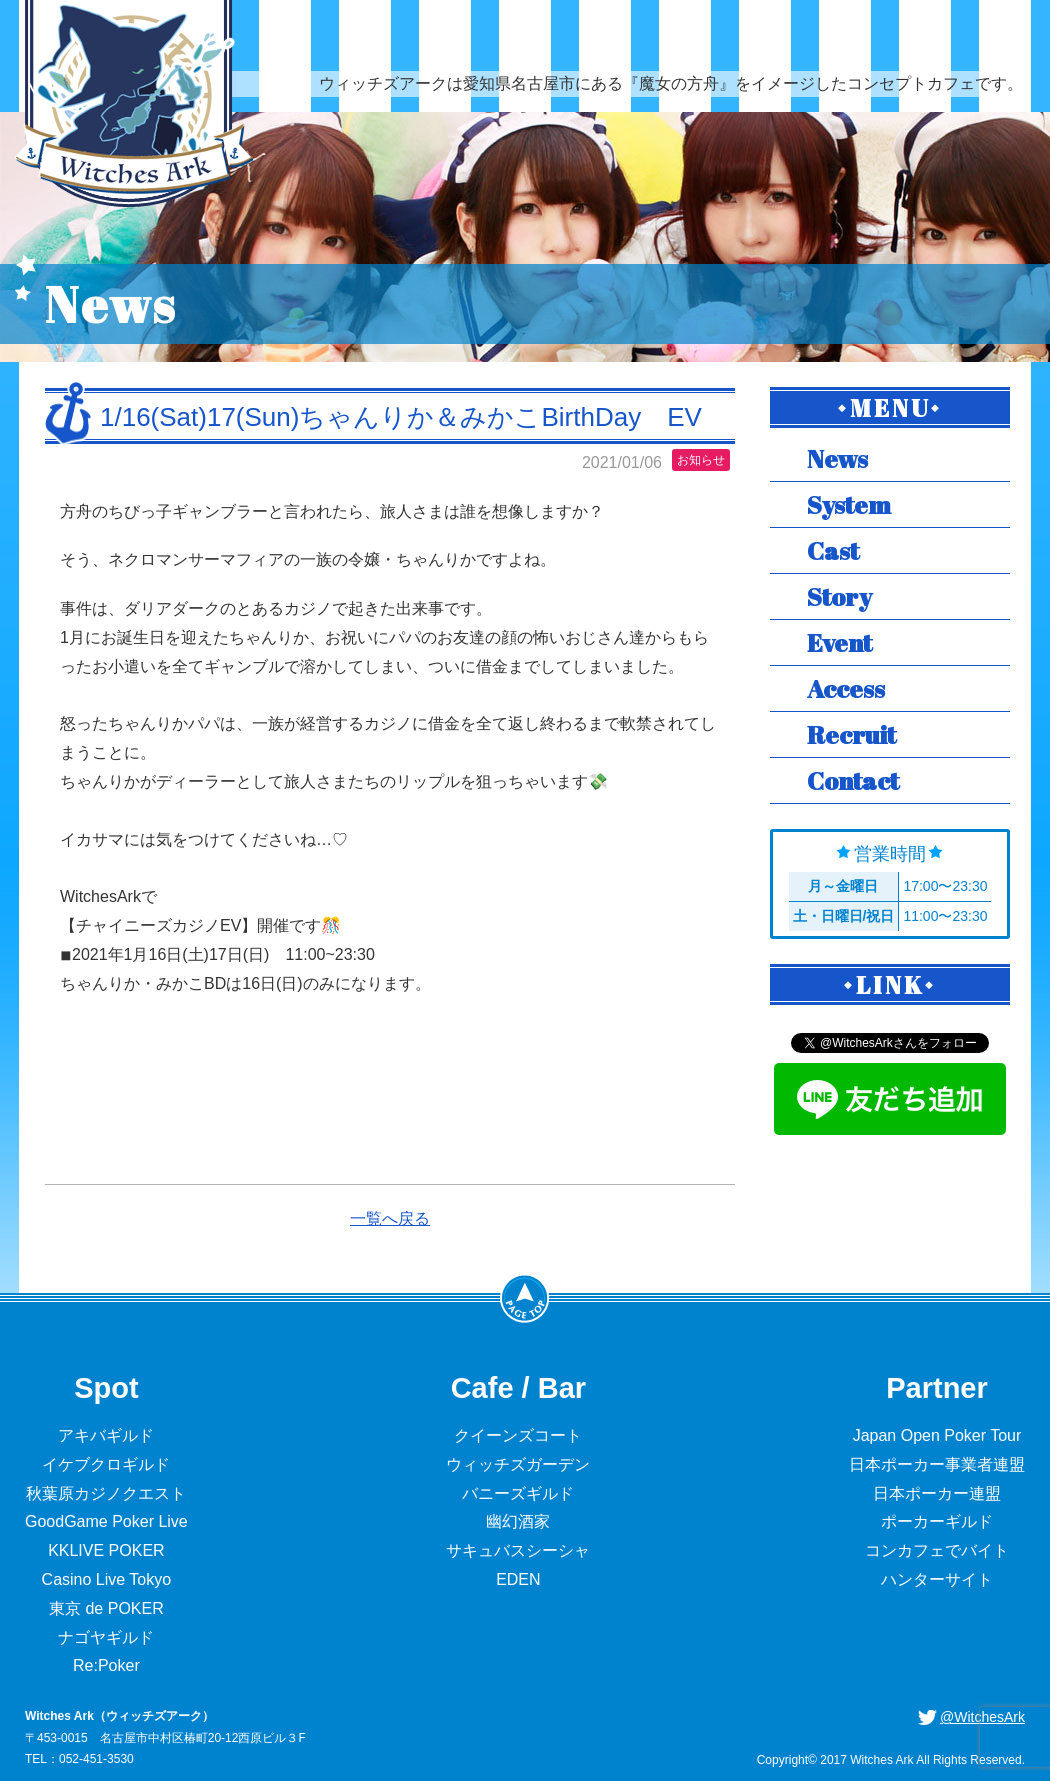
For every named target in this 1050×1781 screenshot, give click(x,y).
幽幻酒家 (518, 1521)
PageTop (525, 1298)
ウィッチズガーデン (518, 1464)
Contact (853, 780)
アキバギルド (106, 1435)
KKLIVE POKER (106, 1550)
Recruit (851, 734)
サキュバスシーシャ (518, 1550)
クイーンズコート (518, 1435)
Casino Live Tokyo (107, 1579)
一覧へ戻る (390, 1218)
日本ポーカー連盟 (937, 1493)
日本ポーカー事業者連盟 (937, 1464)
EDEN (518, 1579)
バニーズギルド (518, 1493)
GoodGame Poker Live (106, 1521)
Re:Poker (106, 1665)
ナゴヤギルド (106, 1637)
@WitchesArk (982, 1717)
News (837, 458)
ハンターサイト (937, 1579)
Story (839, 596)
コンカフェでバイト (937, 1550)
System (849, 504)
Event (839, 642)
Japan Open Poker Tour (937, 1435)
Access (846, 688)
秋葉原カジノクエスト (106, 1493)
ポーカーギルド (937, 1521)
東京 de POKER (106, 1608)
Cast (833, 550)
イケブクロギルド (106, 1464)
